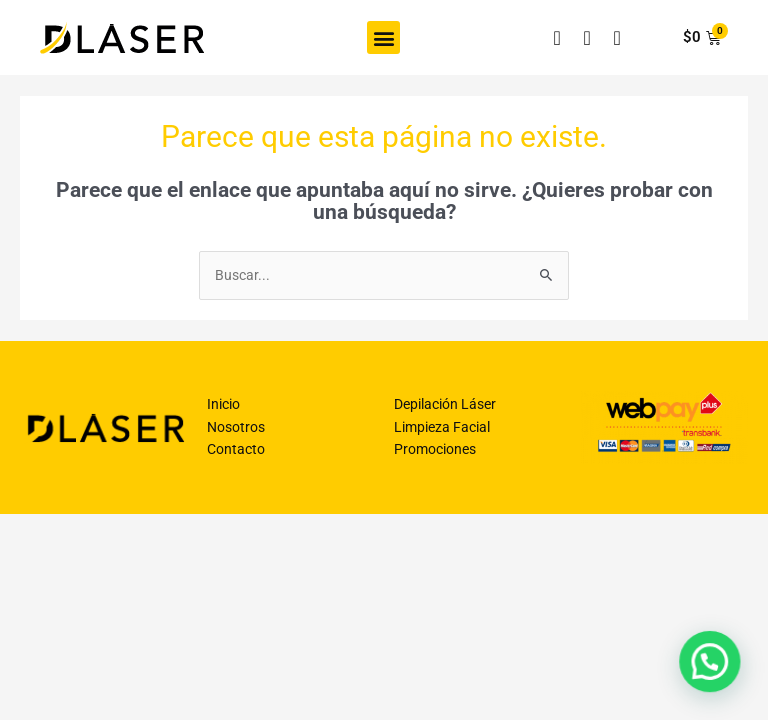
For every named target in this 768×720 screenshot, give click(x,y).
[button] (383, 37)
